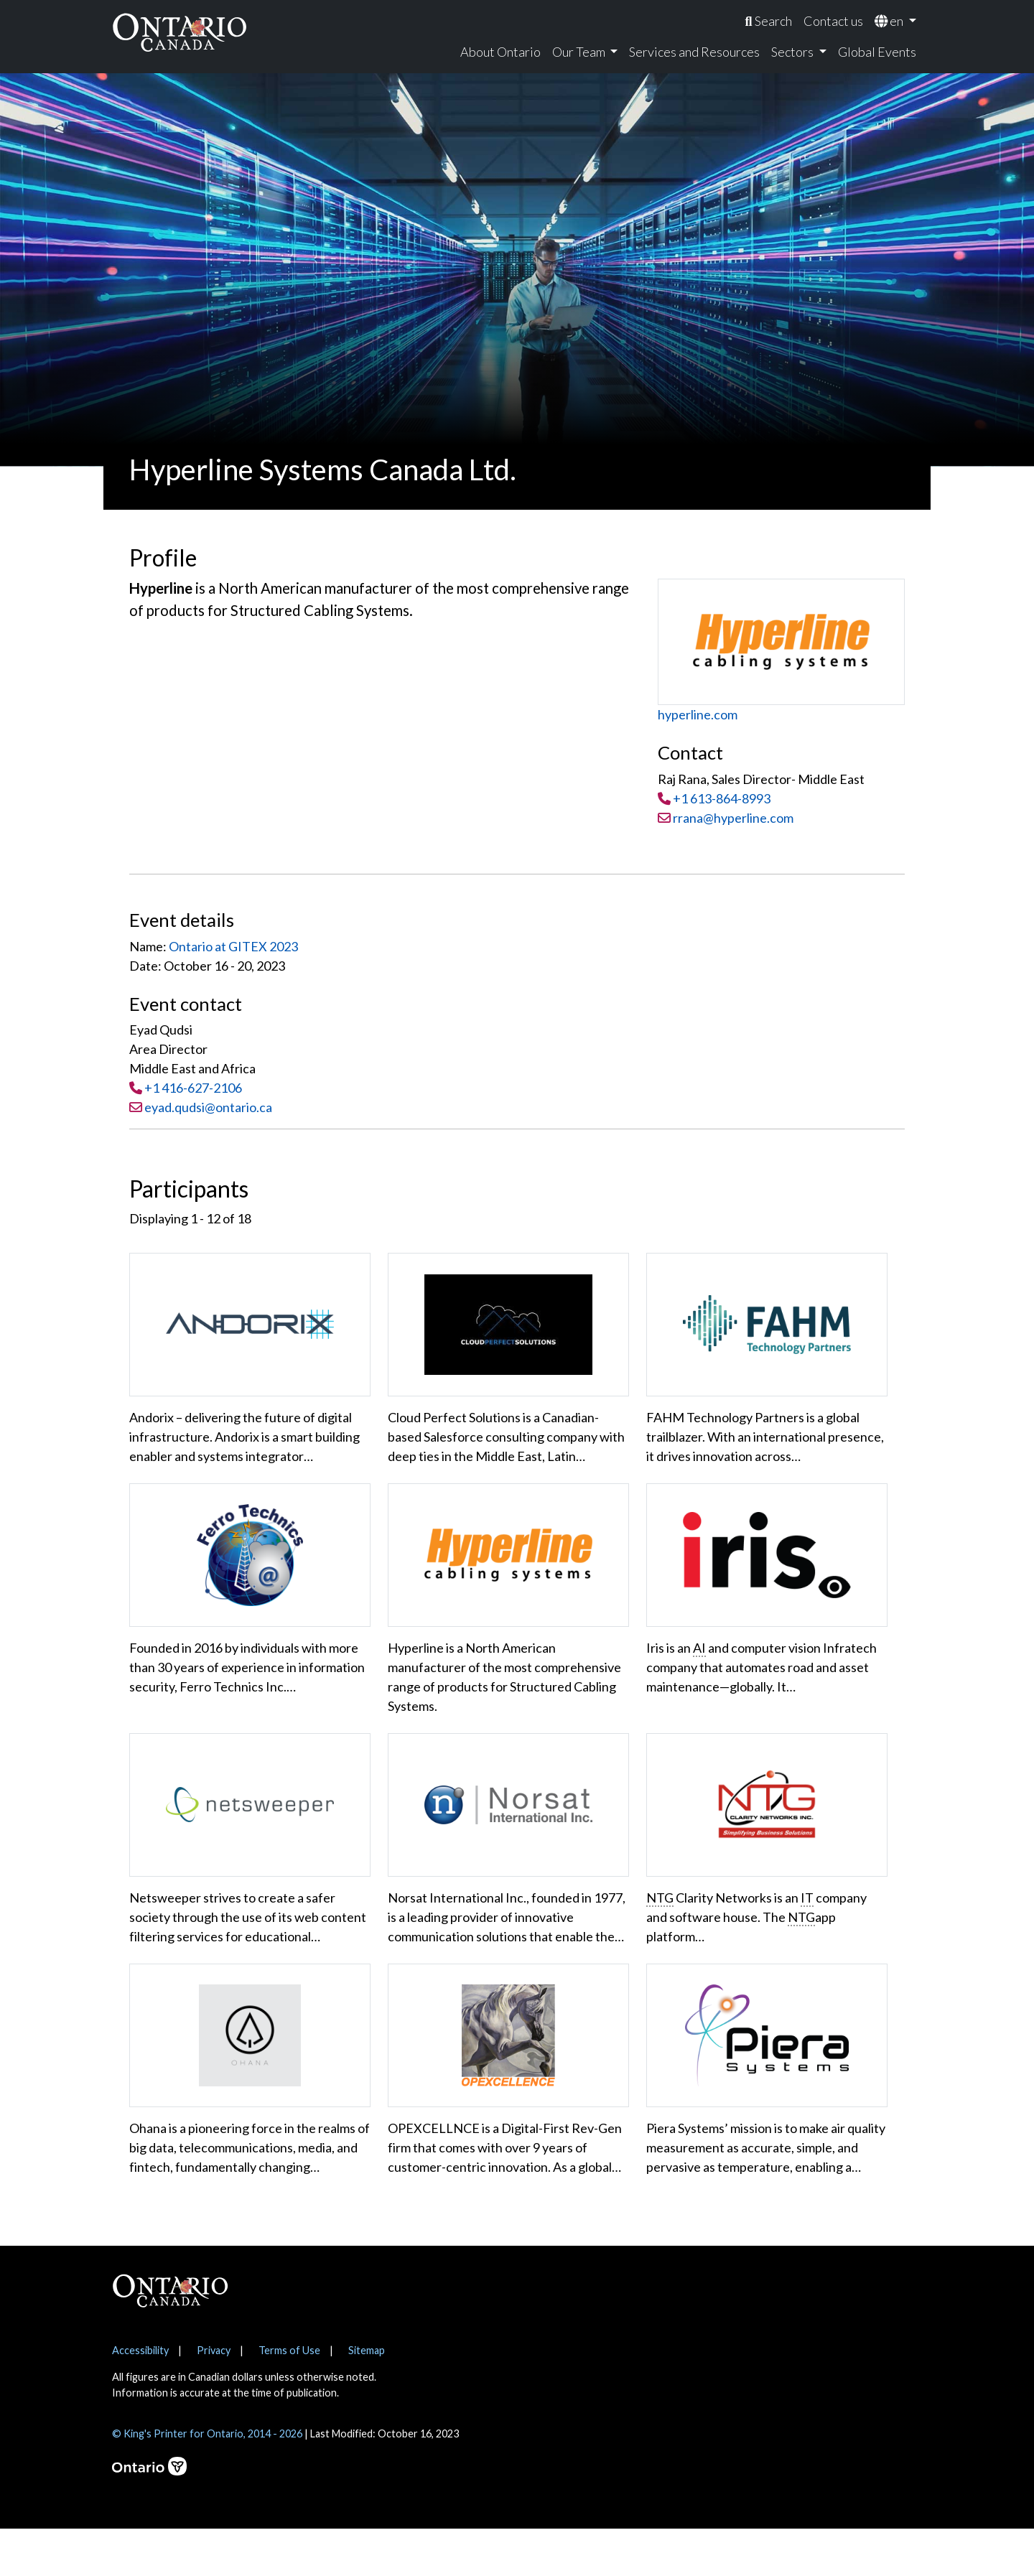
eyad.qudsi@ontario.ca (208, 1107)
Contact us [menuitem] (833, 21)
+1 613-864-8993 (721, 798)
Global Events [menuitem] (877, 52)
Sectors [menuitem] (793, 52)
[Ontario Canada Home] (179, 32)
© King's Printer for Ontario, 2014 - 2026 (207, 2481)
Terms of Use (289, 2397)
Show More (174, 2223)
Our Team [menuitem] (579, 52)
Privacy (213, 2397)
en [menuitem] (890, 21)
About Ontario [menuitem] (500, 52)
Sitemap (366, 2397)
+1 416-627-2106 (193, 1088)
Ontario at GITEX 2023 (233, 946)
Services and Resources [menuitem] (694, 52)
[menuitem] (768, 21)
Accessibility (140, 2397)
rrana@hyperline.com (725, 818)
